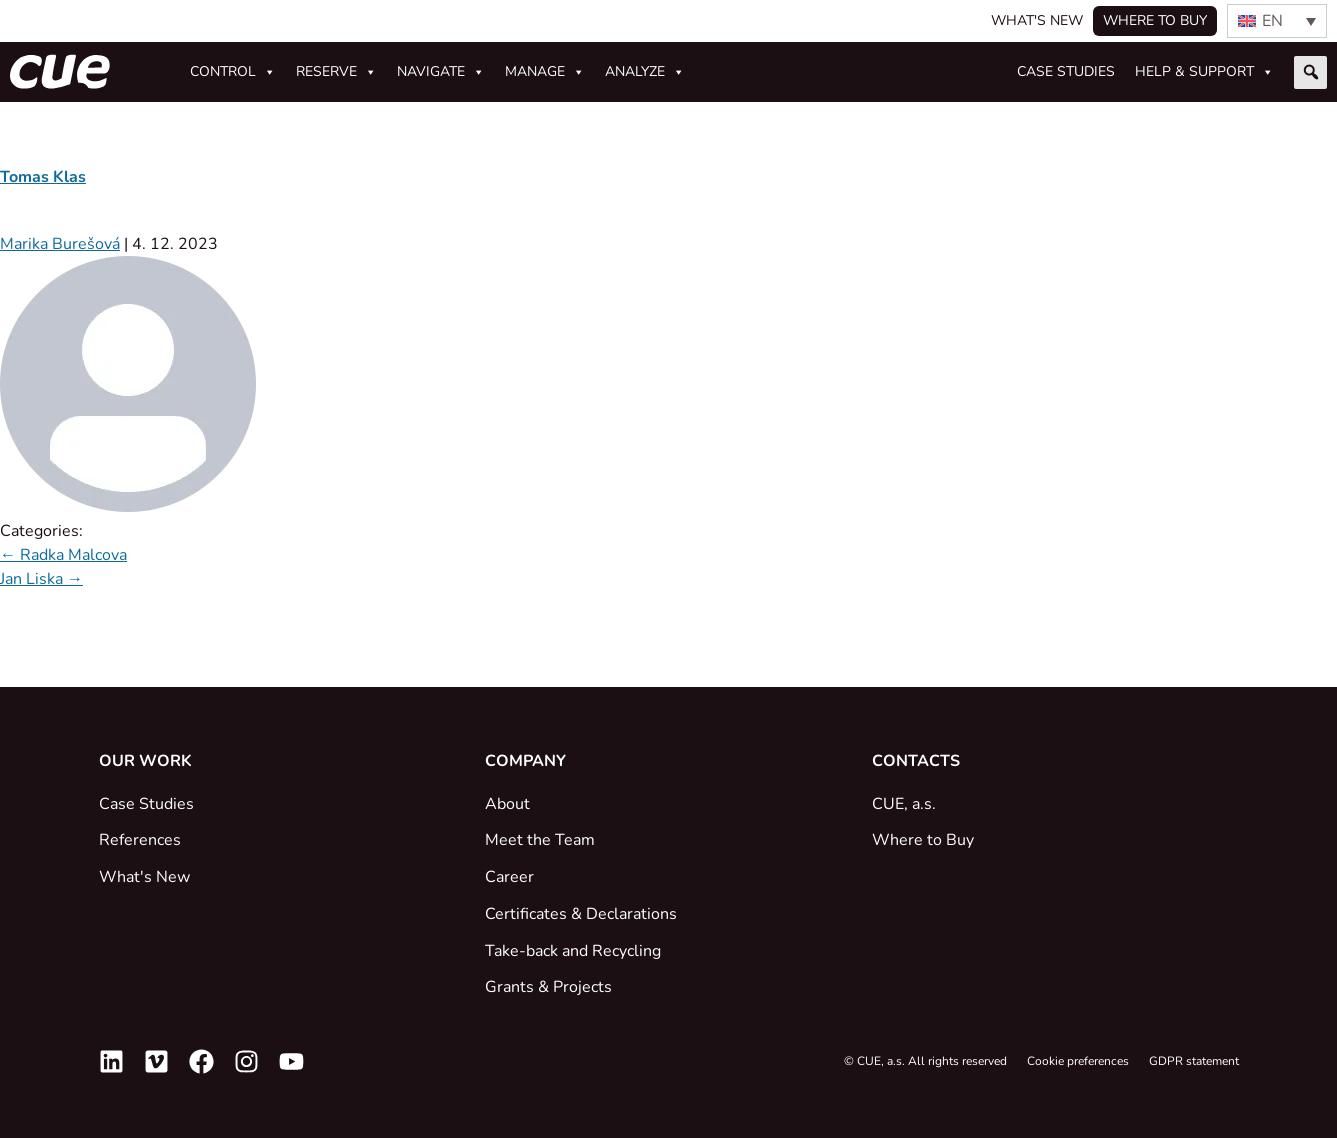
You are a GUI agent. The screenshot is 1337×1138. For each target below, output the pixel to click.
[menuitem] (1277, 21)
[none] (1277, 21)
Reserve (336, 72)
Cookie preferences (1078, 1061)
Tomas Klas (43, 177)
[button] (1310, 72)
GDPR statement (1194, 1061)
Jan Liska (41, 579)
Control (233, 72)
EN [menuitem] (1272, 21)
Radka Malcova (63, 555)
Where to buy (1155, 20)
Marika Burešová (60, 244)
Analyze (645, 72)
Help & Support (1204, 72)
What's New (1037, 20)
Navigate (441, 72)
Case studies (1066, 71)
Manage (545, 72)
